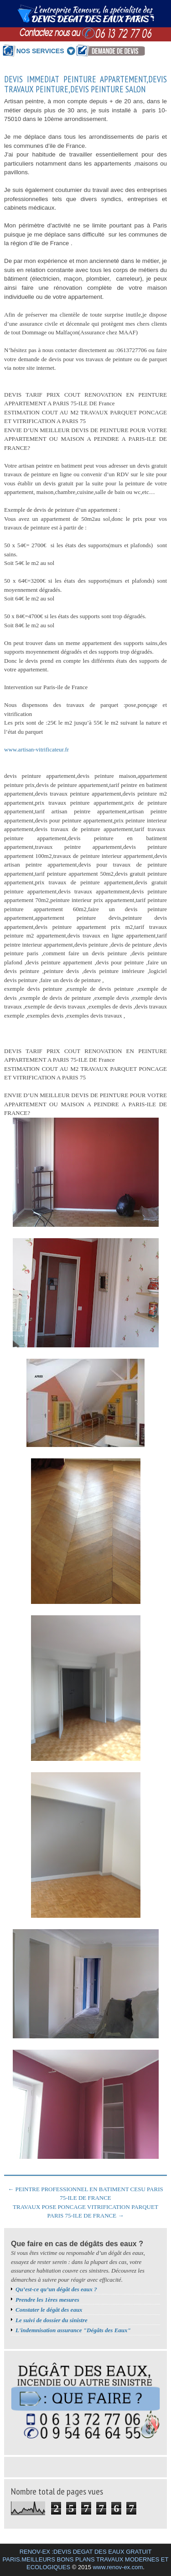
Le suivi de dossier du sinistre (52, 2320)
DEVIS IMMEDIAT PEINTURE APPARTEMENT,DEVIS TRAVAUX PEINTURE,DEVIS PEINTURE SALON (85, 84)
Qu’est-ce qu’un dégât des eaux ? (56, 2289)
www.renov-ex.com (118, 2567)
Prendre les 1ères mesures (47, 2299)
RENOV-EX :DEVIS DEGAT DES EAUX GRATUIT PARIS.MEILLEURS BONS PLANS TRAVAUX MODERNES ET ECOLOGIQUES (86, 2559)
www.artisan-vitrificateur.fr (36, 749)
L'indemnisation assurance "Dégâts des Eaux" (73, 2330)
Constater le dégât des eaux (49, 2309)
